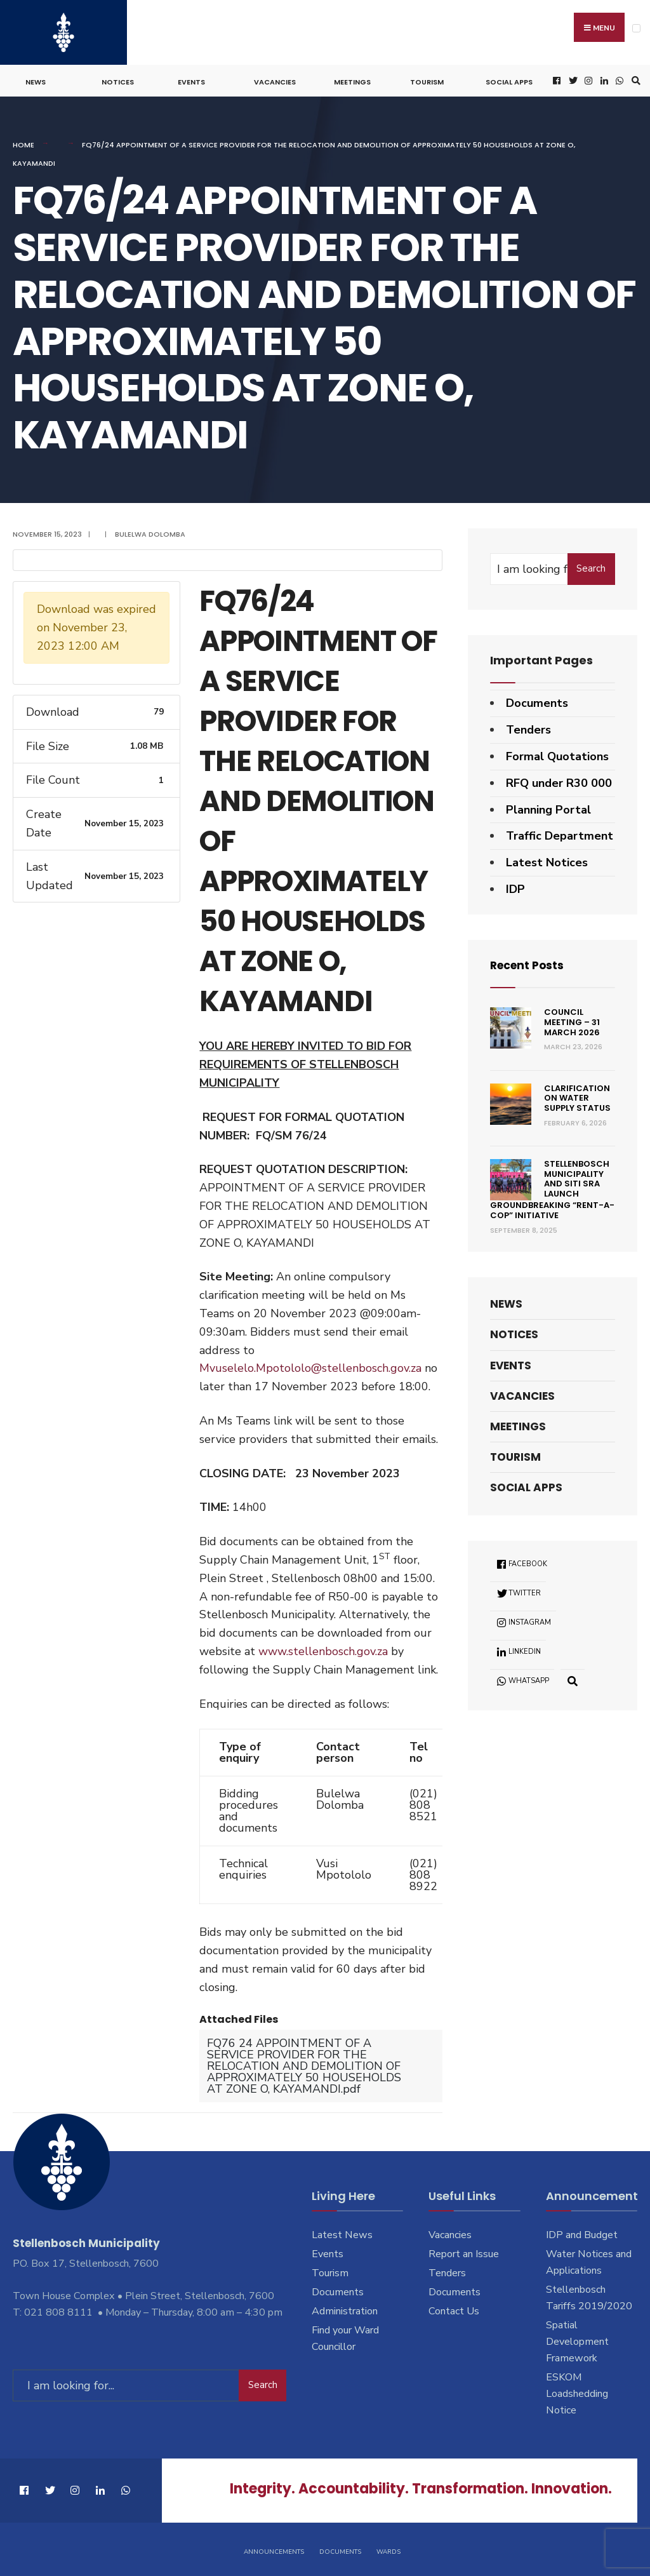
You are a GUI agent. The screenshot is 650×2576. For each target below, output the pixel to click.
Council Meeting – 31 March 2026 (572, 1020)
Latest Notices (547, 860)
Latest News (342, 2233)
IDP (515, 887)
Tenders (528, 727)
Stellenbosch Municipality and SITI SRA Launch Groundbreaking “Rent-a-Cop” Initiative (552, 1187)
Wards (388, 2549)
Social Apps (509, 80)
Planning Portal (548, 807)
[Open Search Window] (634, 79)
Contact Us (453, 2309)
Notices (118, 80)
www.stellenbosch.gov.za (323, 1649)
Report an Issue (463, 2252)
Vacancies (275, 80)
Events (191, 80)
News (35, 80)
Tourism (427, 80)
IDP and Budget (582, 2233)
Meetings (352, 80)
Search (591, 566)
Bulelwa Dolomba (150, 532)
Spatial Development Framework (577, 2339)
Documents (537, 701)
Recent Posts (529, 962)
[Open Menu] (636, 28)
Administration (345, 2309)
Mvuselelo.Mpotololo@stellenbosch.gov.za (310, 1366)
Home (23, 143)
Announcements (274, 2549)
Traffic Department (559, 834)
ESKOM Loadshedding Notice (577, 2391)
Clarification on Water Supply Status (577, 1095)
